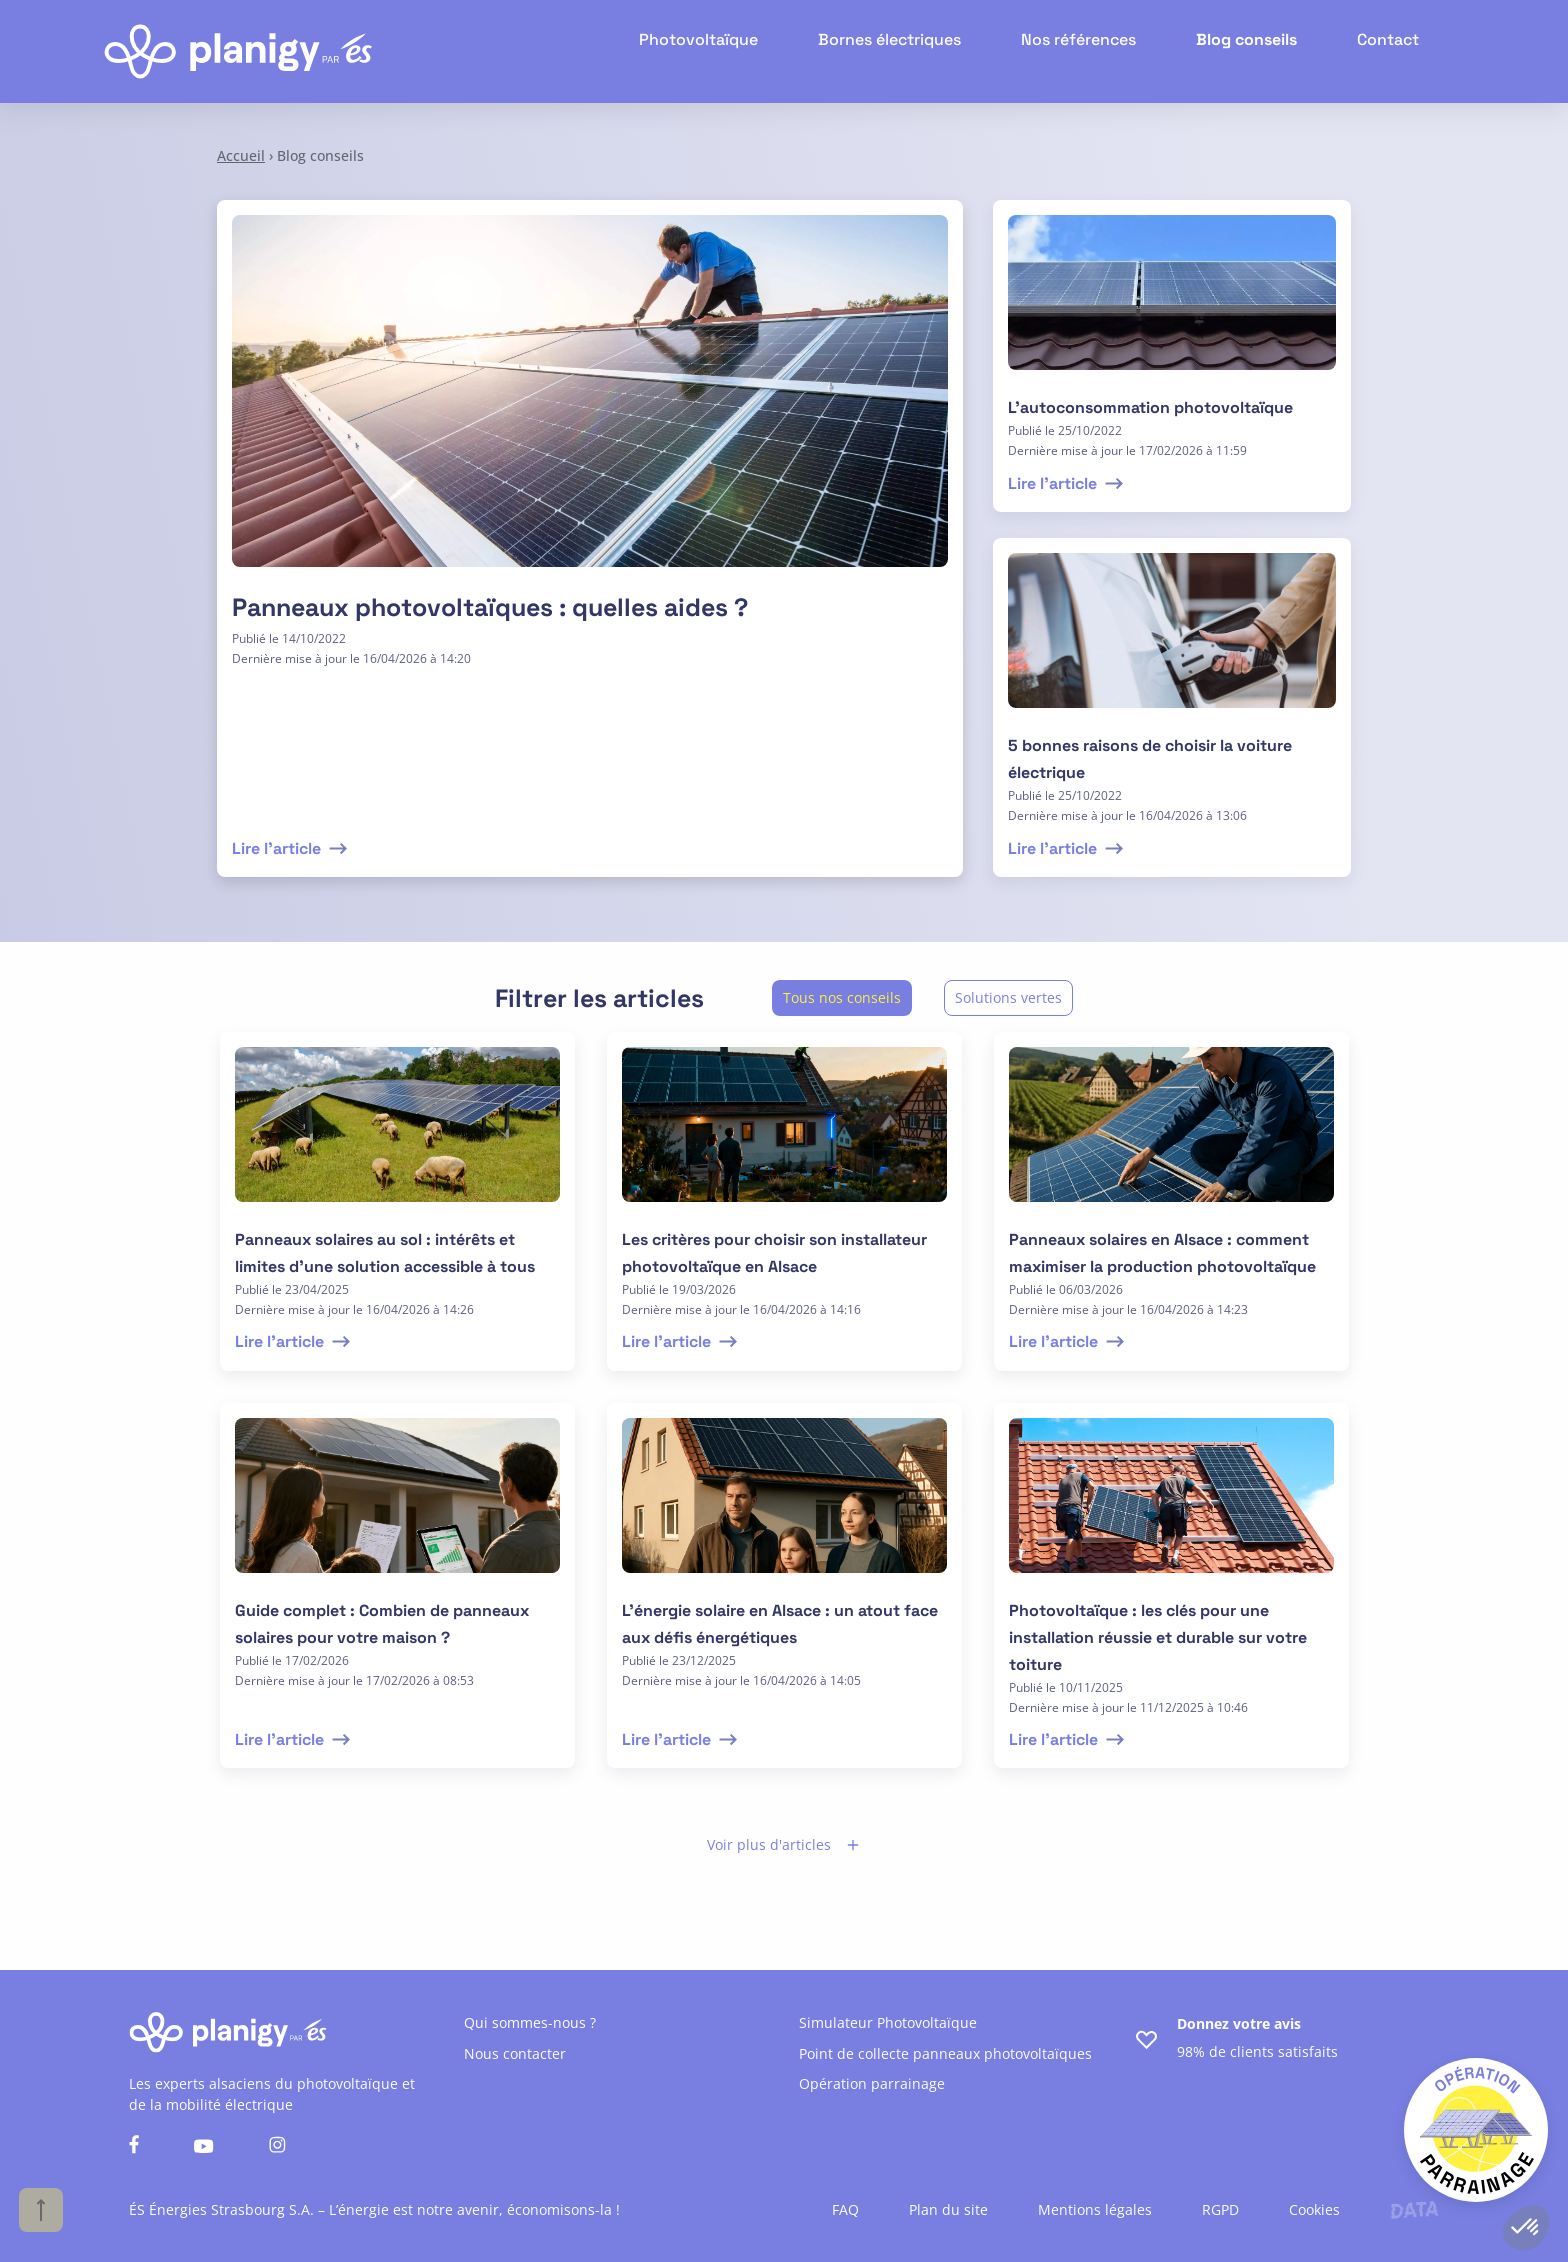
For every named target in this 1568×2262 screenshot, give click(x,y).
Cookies (1314, 2209)
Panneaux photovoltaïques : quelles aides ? (490, 607)
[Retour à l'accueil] (238, 51)
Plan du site (948, 2209)
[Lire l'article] (590, 403)
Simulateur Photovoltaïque (888, 2022)
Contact (1391, 51)
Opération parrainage (872, 2083)
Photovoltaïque (752, 51)
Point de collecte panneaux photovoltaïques (945, 2053)
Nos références (1102, 51)
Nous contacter (515, 2053)
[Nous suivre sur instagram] (277, 2147)
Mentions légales (1095, 2209)
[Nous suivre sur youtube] (204, 2147)
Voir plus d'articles (784, 1844)
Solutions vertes (1008, 997)
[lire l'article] (1172, 304)
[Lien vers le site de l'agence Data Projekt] (1414, 2210)
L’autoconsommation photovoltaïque (1150, 407)
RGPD (1220, 2209)
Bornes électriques (928, 51)
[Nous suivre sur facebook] (134, 2147)
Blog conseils (1258, 51)
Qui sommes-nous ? (530, 2022)
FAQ (845, 2209)
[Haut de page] (41, 2210)
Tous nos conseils (842, 997)
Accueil (241, 155)
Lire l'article (291, 848)
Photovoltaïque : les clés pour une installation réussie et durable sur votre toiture (1158, 1637)
